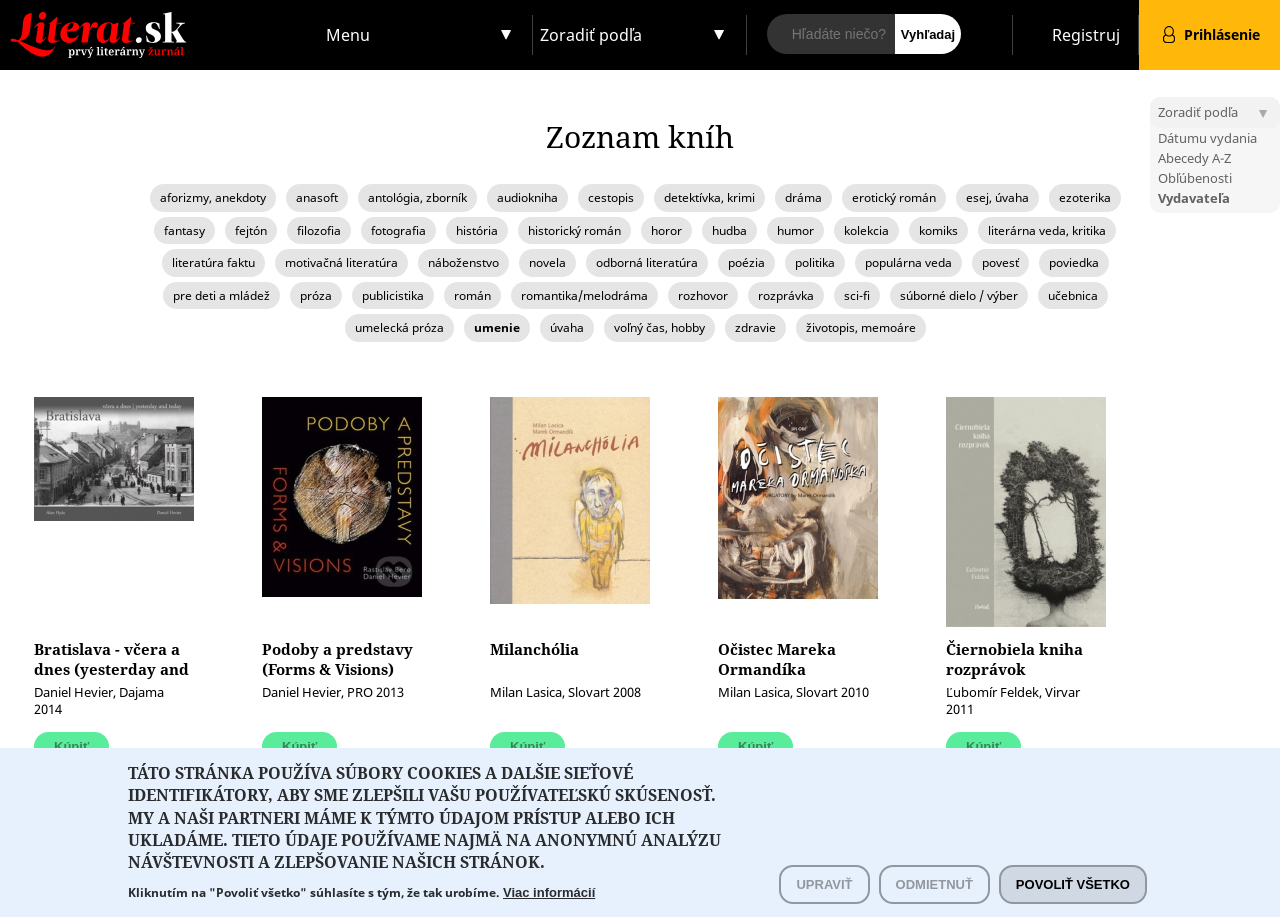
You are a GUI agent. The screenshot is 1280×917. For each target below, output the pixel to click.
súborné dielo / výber (959, 295)
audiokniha (527, 197)
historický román (574, 230)
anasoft (317, 197)
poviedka (1074, 262)
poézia (746, 262)
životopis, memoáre (861, 327)
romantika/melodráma (584, 295)
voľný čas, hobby (659, 327)
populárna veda (908, 262)
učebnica (1073, 295)
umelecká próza (399, 327)
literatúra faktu (213, 262)
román (472, 295)
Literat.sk (160, 19)
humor (795, 230)
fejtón (251, 230)
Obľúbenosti (1195, 178)
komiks (938, 230)
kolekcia (866, 230)
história (477, 230)
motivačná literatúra (341, 262)
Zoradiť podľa (591, 35)
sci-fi (857, 295)
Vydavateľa (1194, 198)
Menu (348, 35)
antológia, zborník (417, 197)
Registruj (1086, 35)
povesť (1000, 262)
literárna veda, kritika (1047, 230)
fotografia (398, 230)
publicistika (393, 295)
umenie (497, 327)
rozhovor (703, 295)
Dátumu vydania (1207, 138)
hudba (729, 230)
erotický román (894, 197)
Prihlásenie (1222, 34)
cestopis (611, 197)
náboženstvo (463, 262)
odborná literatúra (647, 262)
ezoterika (1085, 197)
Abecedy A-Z (1194, 158)
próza (316, 295)
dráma (803, 197)
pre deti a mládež (221, 295)
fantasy (184, 230)
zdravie (755, 327)
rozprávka (786, 295)
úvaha (567, 327)
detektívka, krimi (709, 197)
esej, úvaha (997, 197)
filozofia (319, 230)
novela (547, 262)
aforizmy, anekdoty (213, 197)
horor (666, 230)
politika (815, 262)
